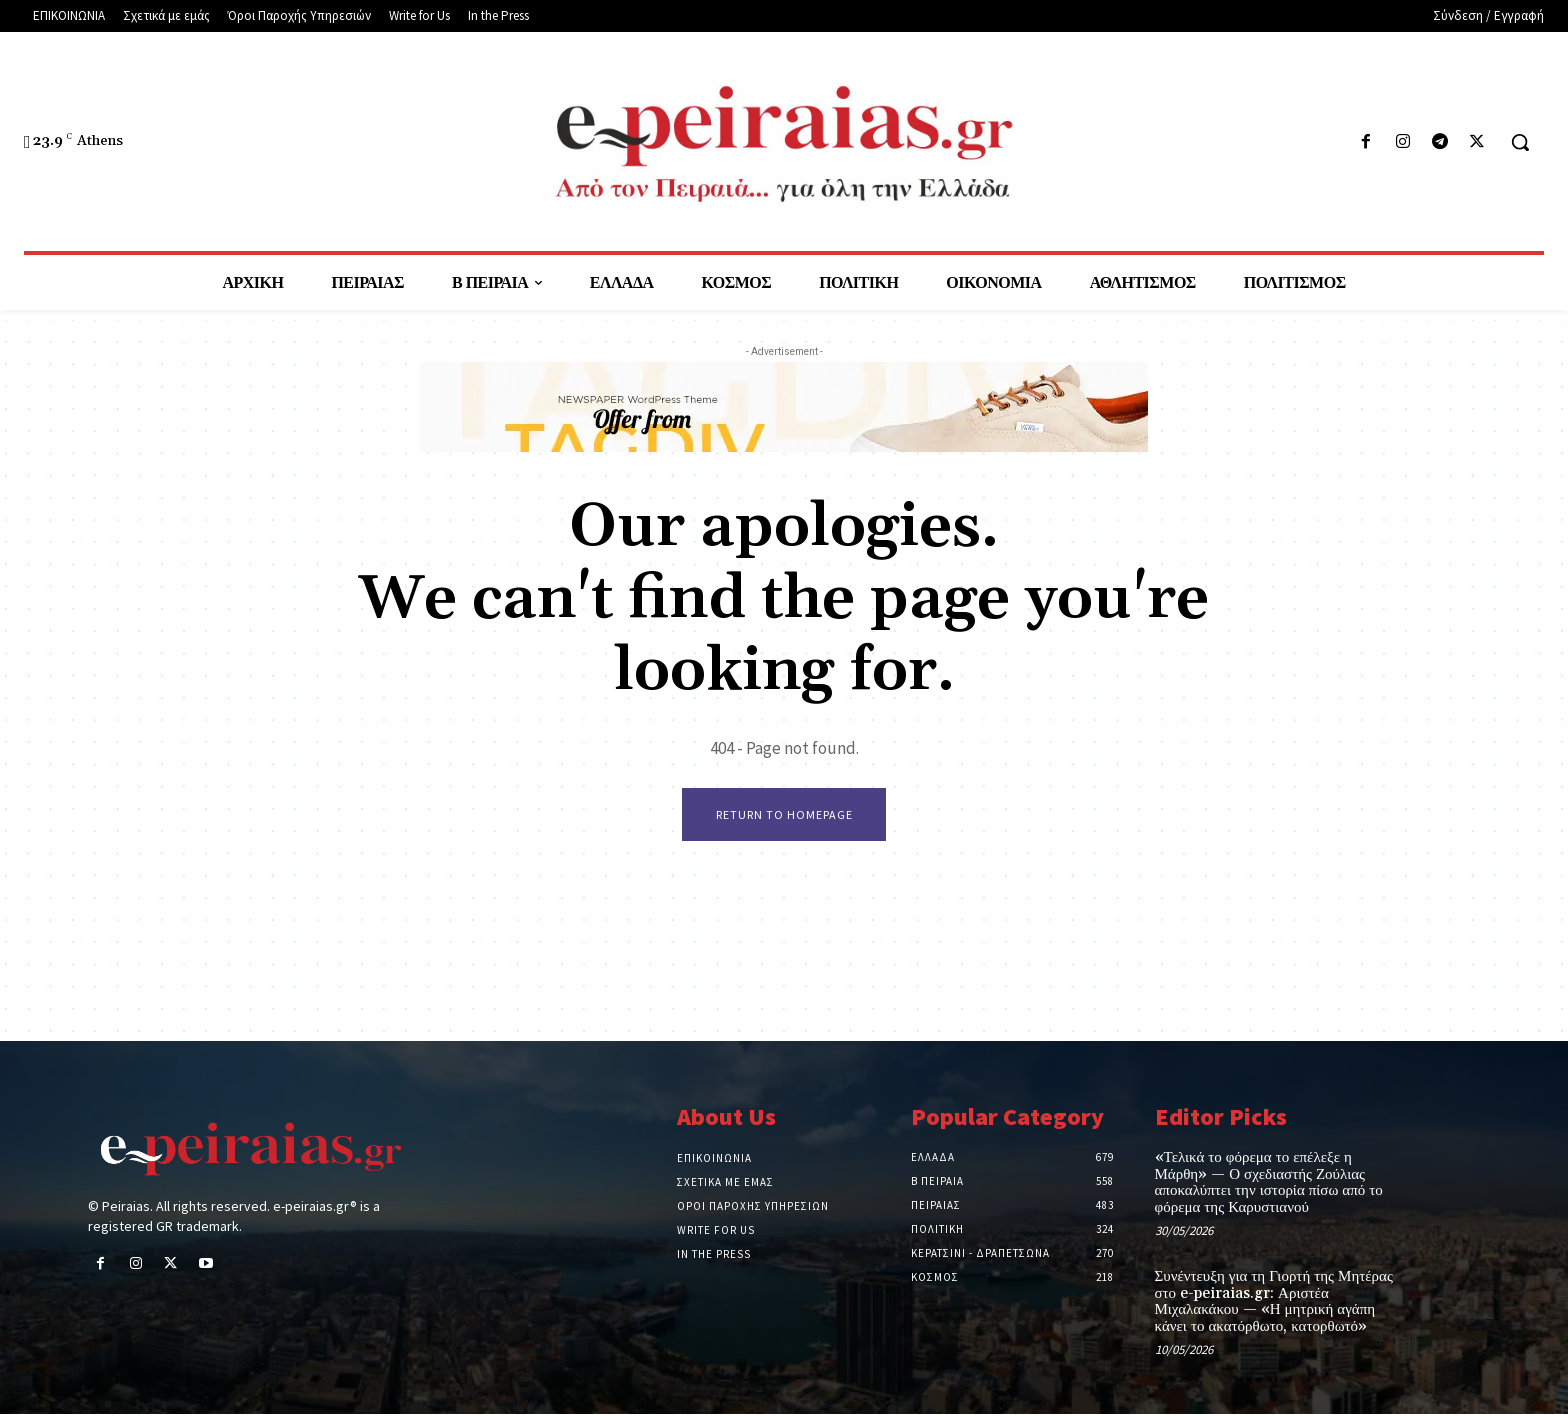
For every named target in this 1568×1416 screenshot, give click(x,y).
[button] (1520, 142)
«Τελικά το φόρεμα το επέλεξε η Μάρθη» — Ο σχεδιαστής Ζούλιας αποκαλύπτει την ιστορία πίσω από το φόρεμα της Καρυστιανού (1269, 1184)
